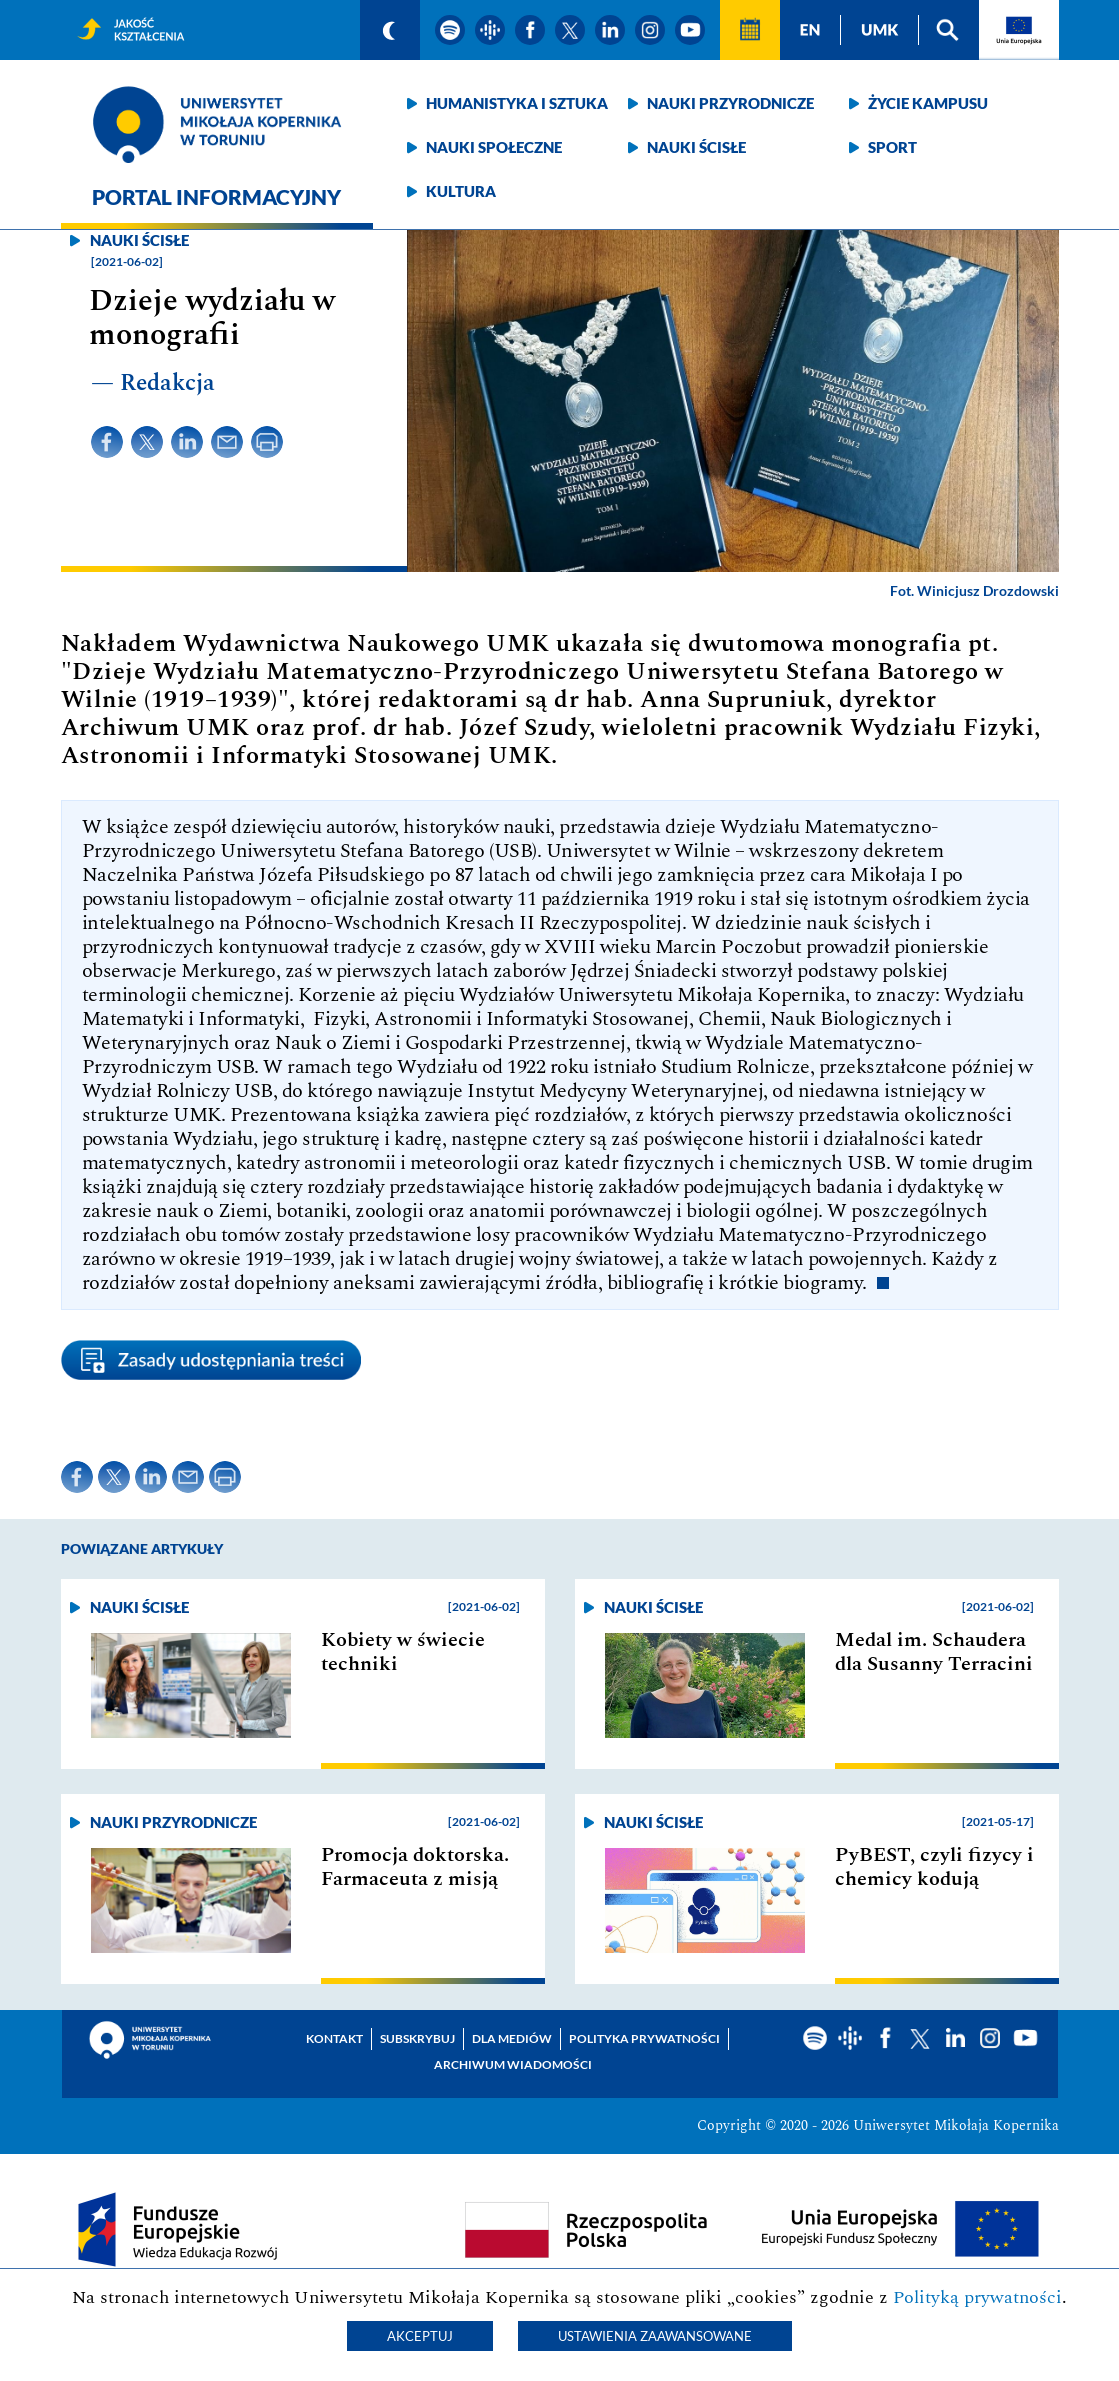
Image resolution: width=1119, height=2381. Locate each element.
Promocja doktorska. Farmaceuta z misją (415, 1867)
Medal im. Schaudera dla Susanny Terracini (934, 1652)
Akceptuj (420, 2336)
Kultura (461, 191)
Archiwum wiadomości (513, 2064)
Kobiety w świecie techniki (403, 1652)
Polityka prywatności (644, 2038)
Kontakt (334, 2038)
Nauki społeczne (494, 147)
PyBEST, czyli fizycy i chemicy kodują (934, 1867)
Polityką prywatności (977, 2297)
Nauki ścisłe (696, 147)
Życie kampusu (928, 103)
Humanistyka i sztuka (517, 103)
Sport (892, 147)
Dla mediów (512, 2038)
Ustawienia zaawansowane (655, 2336)
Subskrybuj (417, 2038)
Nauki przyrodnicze (730, 103)
